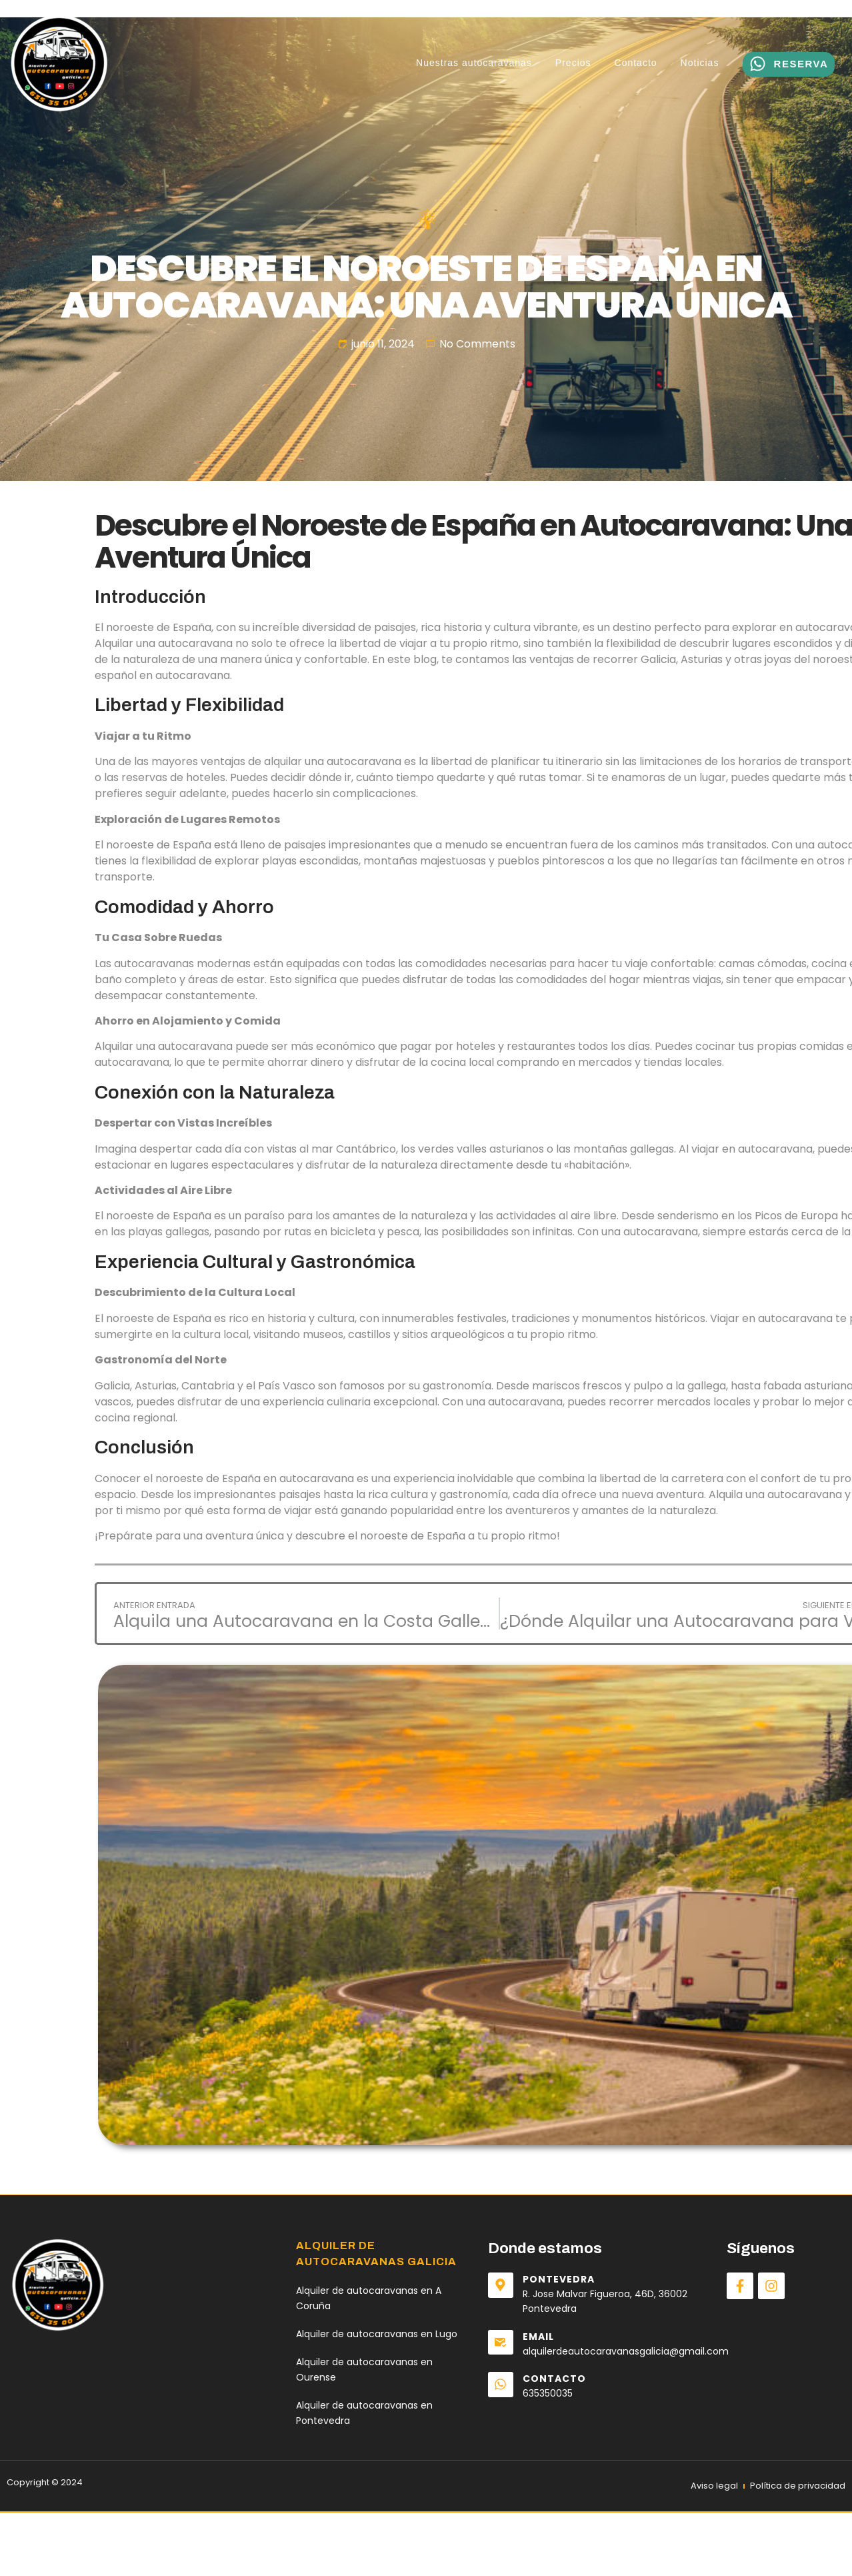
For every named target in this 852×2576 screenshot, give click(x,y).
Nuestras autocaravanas (474, 62)
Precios (573, 62)
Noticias (700, 62)
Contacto (636, 62)
